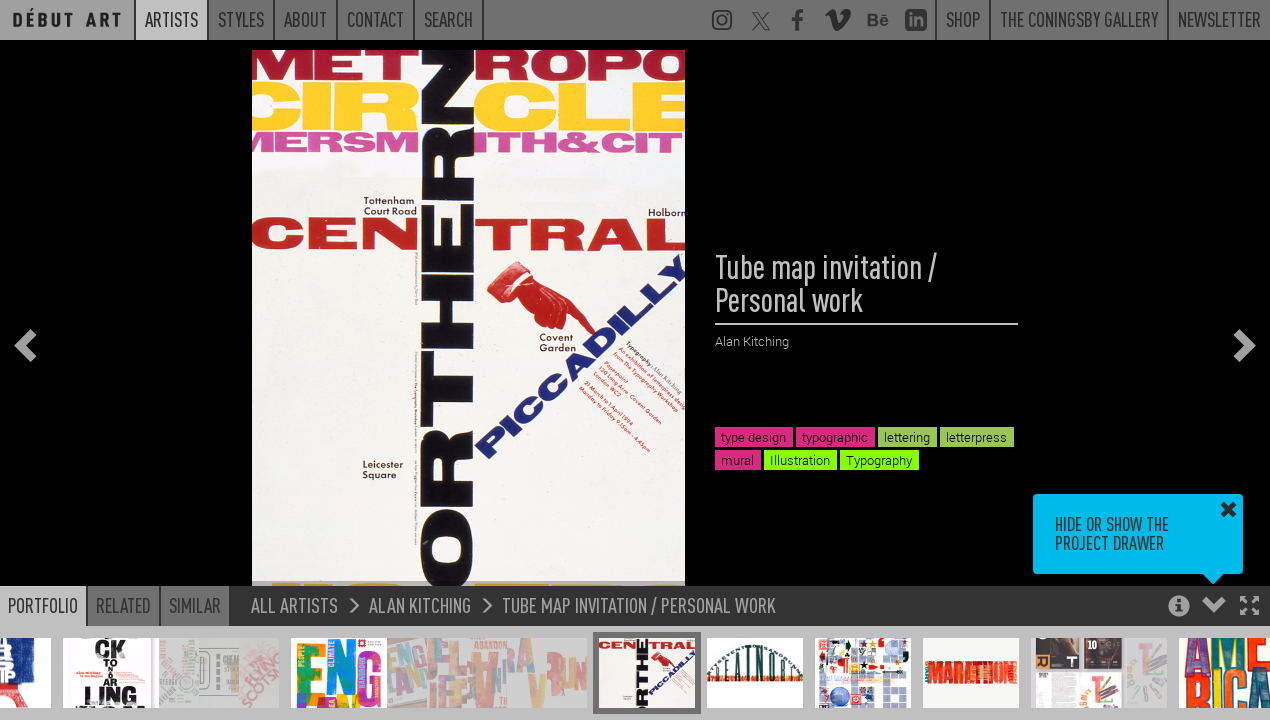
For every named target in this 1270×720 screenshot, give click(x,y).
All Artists (294, 604)
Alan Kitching (420, 604)
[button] (1249, 607)
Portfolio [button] (43, 605)
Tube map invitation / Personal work (639, 604)
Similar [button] (195, 605)
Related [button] (123, 605)
